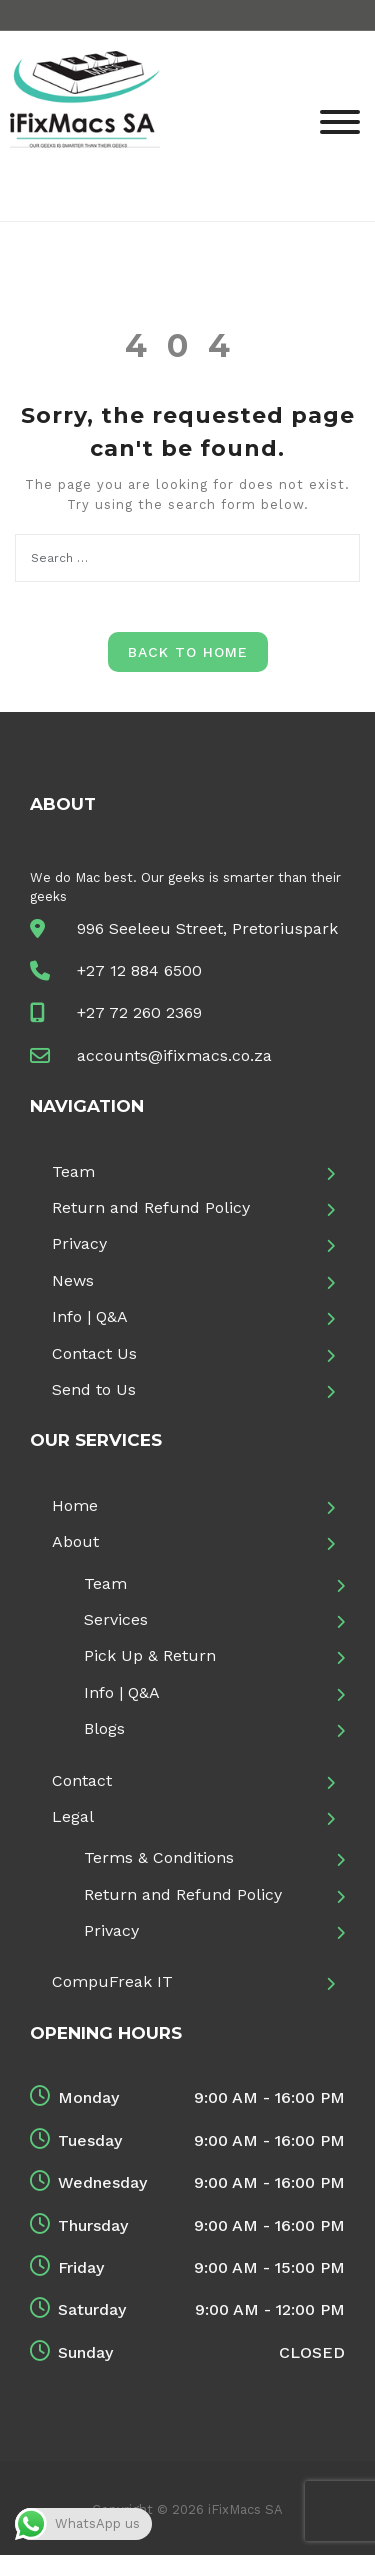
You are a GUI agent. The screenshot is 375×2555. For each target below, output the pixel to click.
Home (75, 1505)
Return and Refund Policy (151, 1207)
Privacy (79, 1243)
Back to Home (188, 652)
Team (73, 1171)
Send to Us (94, 1389)
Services (116, 1619)
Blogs (104, 1728)
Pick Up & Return (150, 1655)
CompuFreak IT (112, 1981)
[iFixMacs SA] (85, 124)
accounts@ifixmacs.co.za (174, 1055)
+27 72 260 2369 (139, 1012)
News (73, 1280)
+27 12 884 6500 (139, 970)
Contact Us (94, 1353)
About (75, 1541)
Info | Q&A (90, 1316)
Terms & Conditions (159, 1857)
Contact (82, 1780)
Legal (73, 1816)
